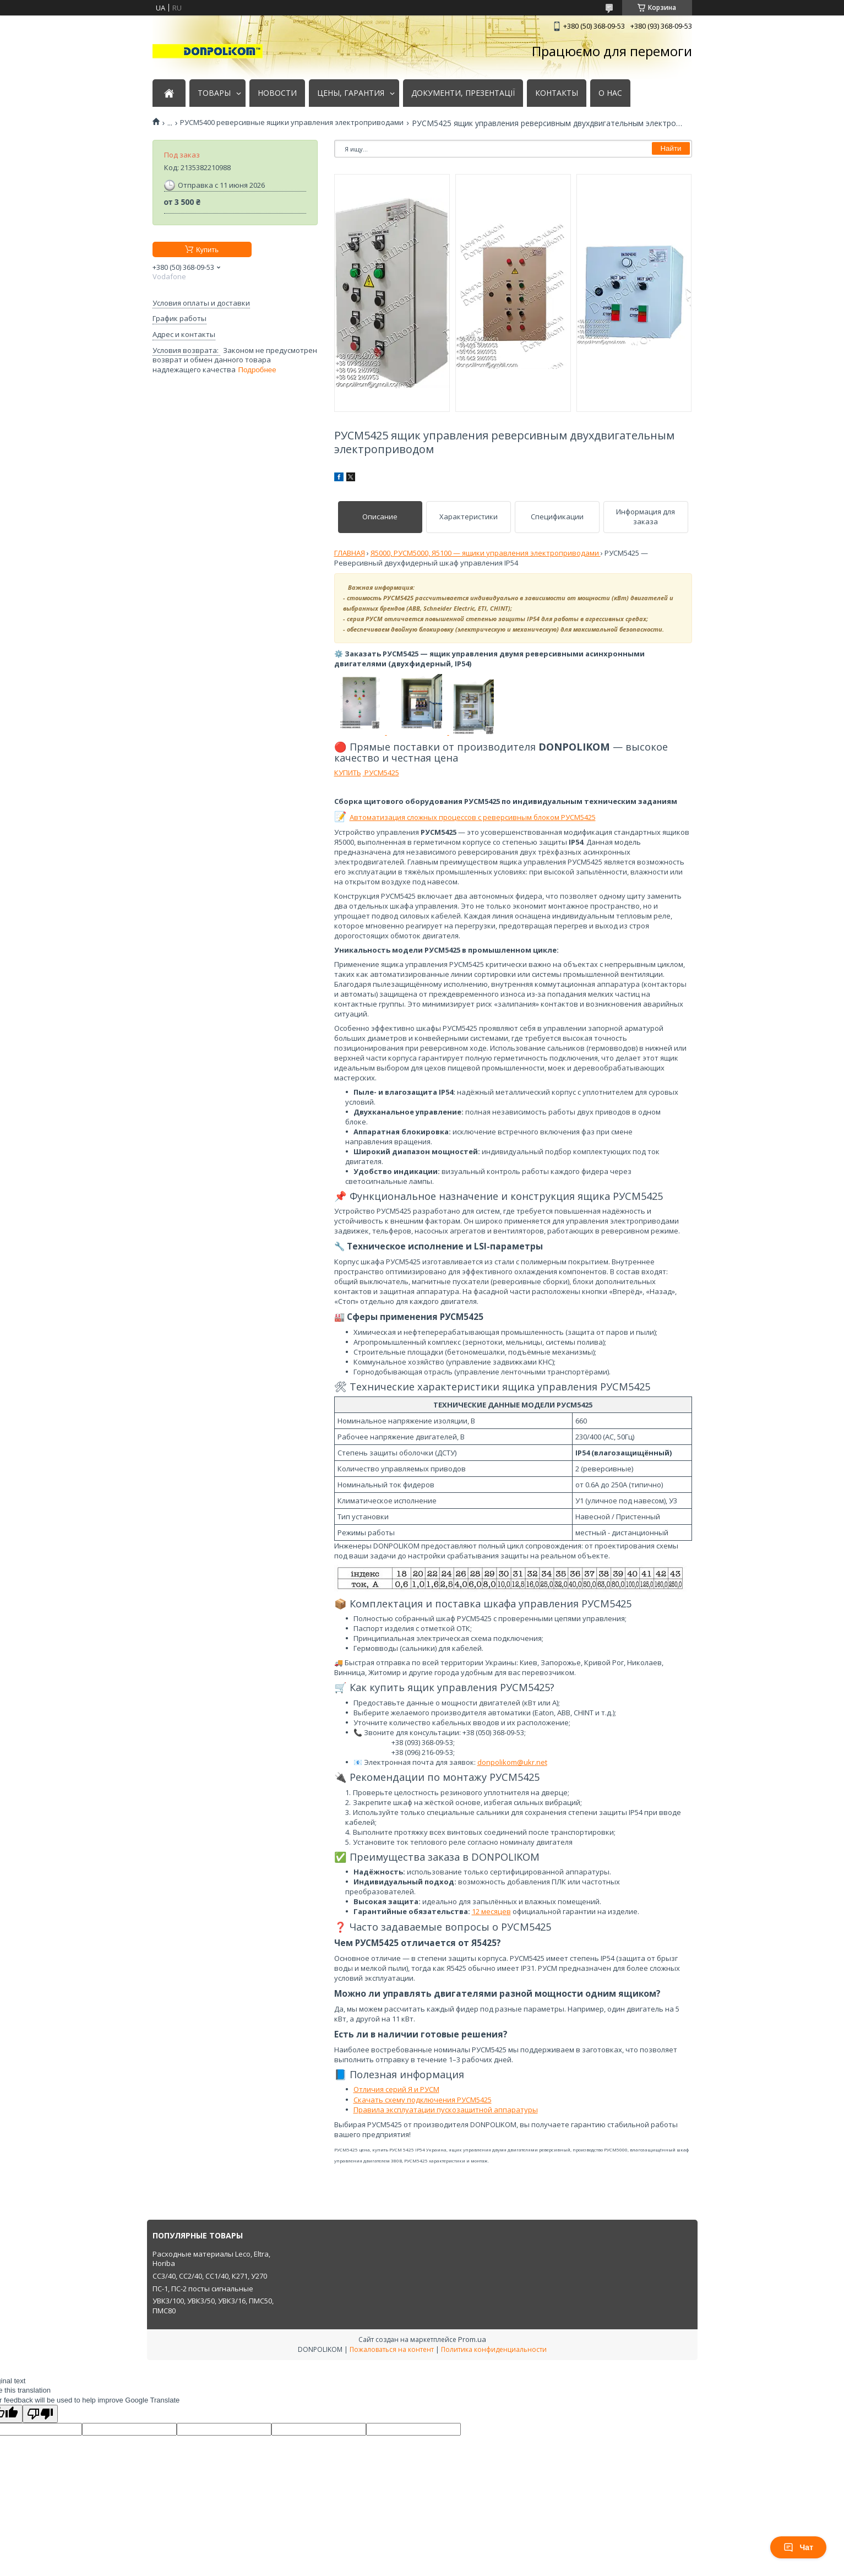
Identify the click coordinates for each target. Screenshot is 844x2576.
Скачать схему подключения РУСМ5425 (422, 2100)
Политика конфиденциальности (494, 2349)
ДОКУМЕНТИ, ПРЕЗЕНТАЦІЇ (463, 93)
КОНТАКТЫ (556, 93)
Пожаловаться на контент (392, 2349)
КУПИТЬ (347, 773)
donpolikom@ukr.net (512, 1762)
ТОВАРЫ (214, 93)
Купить (207, 250)
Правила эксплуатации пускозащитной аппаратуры (445, 2110)
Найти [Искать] (670, 148)
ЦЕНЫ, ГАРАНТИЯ (350, 93)
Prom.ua (472, 2339)
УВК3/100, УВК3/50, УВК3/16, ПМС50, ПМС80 (213, 2306)
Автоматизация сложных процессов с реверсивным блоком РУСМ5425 (473, 817)
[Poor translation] (40, 2414)
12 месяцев (491, 1911)
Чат (798, 2547)
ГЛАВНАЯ (349, 553)
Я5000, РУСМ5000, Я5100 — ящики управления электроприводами (486, 553)
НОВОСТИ (277, 93)
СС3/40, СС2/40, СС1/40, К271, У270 (210, 2276)
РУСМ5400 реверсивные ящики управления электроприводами (292, 122)
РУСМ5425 (381, 773)
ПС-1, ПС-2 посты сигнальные (203, 2289)
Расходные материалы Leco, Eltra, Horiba (211, 2259)
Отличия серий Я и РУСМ (396, 2089)
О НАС (610, 93)
